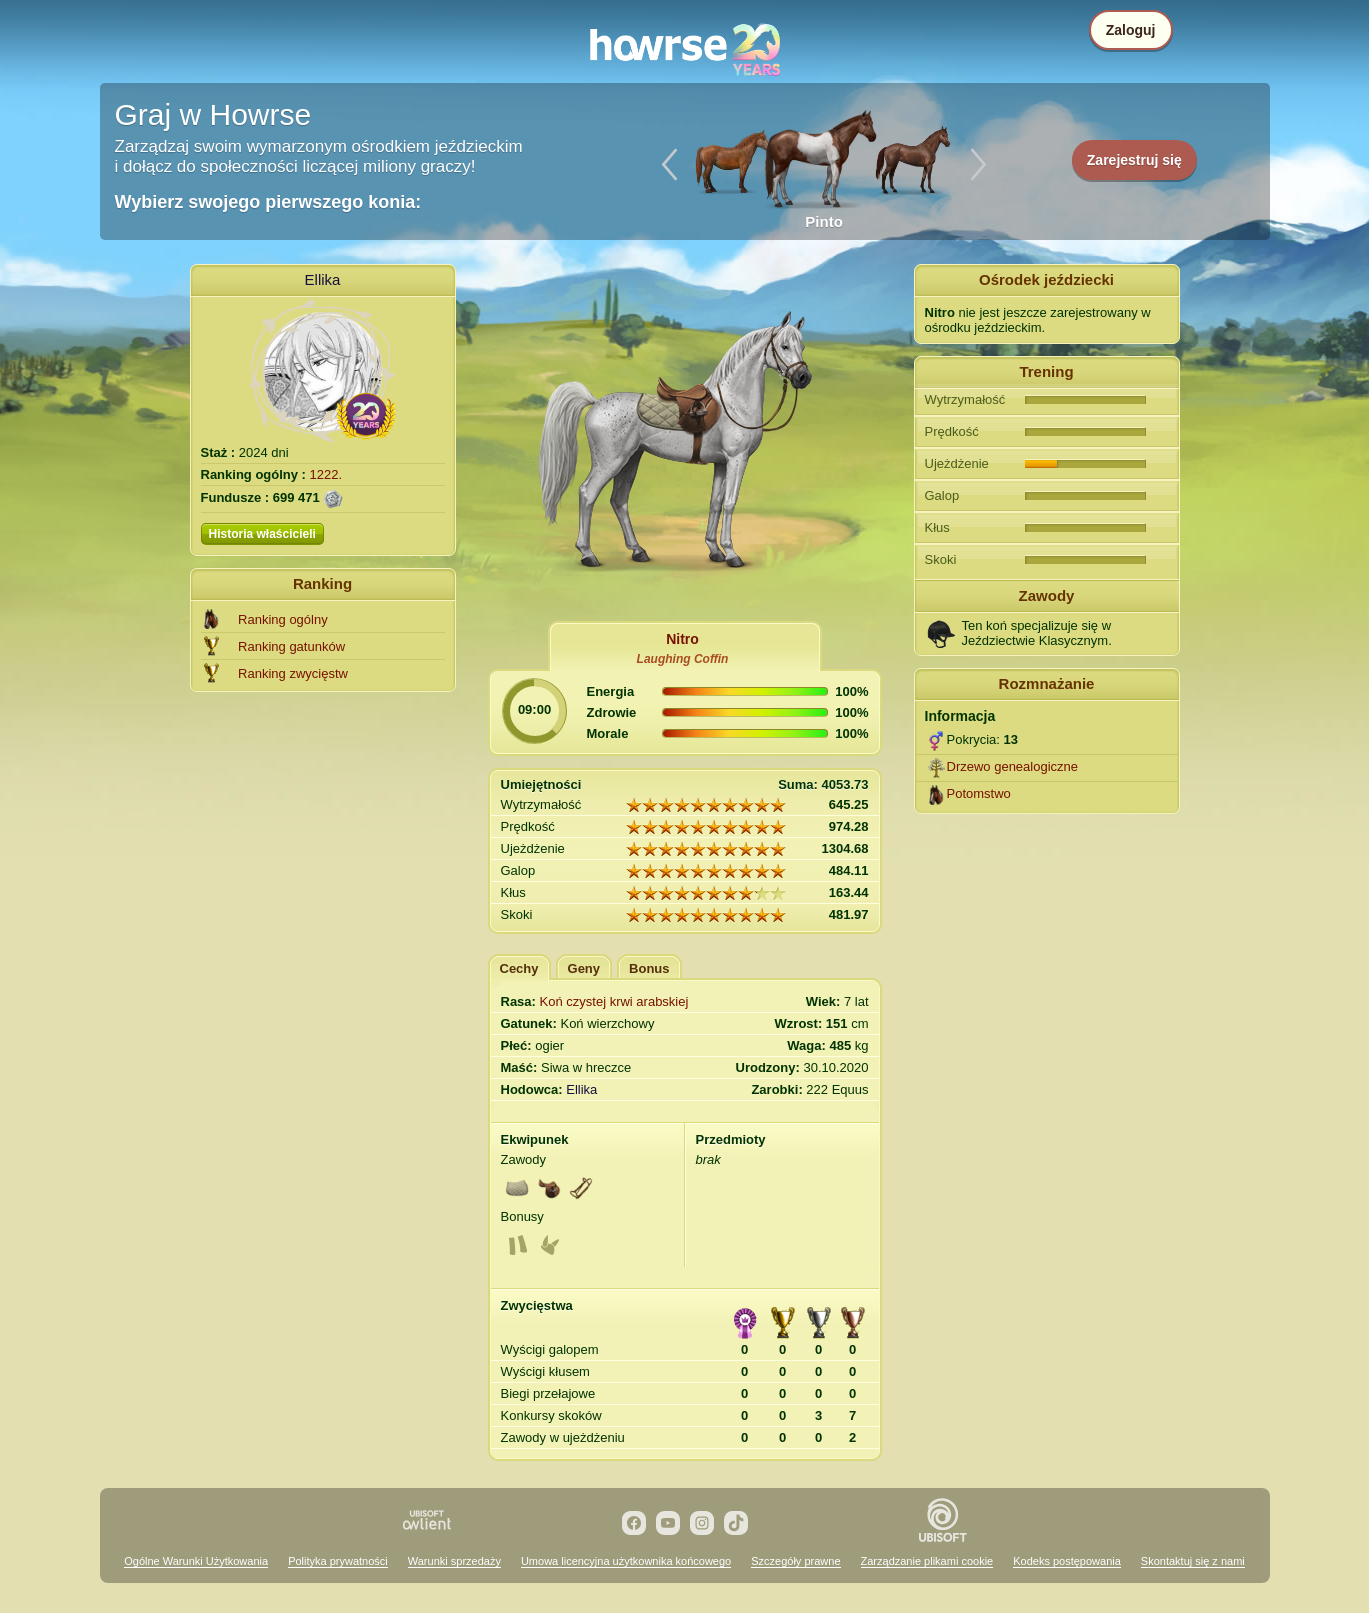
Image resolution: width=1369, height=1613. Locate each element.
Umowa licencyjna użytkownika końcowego (626, 1561)
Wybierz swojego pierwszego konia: (268, 202)
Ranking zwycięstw (293, 673)
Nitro (682, 639)
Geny (584, 968)
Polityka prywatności (338, 1561)
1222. (326, 474)
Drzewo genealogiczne (1013, 766)
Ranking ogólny (283, 619)
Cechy (519, 968)
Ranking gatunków (291, 646)
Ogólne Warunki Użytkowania (196, 1561)
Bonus (649, 968)
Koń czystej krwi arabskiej (614, 1001)
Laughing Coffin (683, 659)
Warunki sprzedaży (454, 1561)
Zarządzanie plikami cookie (927, 1561)
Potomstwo (979, 793)
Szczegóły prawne (795, 1561)
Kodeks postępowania (1067, 1561)
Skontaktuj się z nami (1193, 1561)
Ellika (323, 279)
